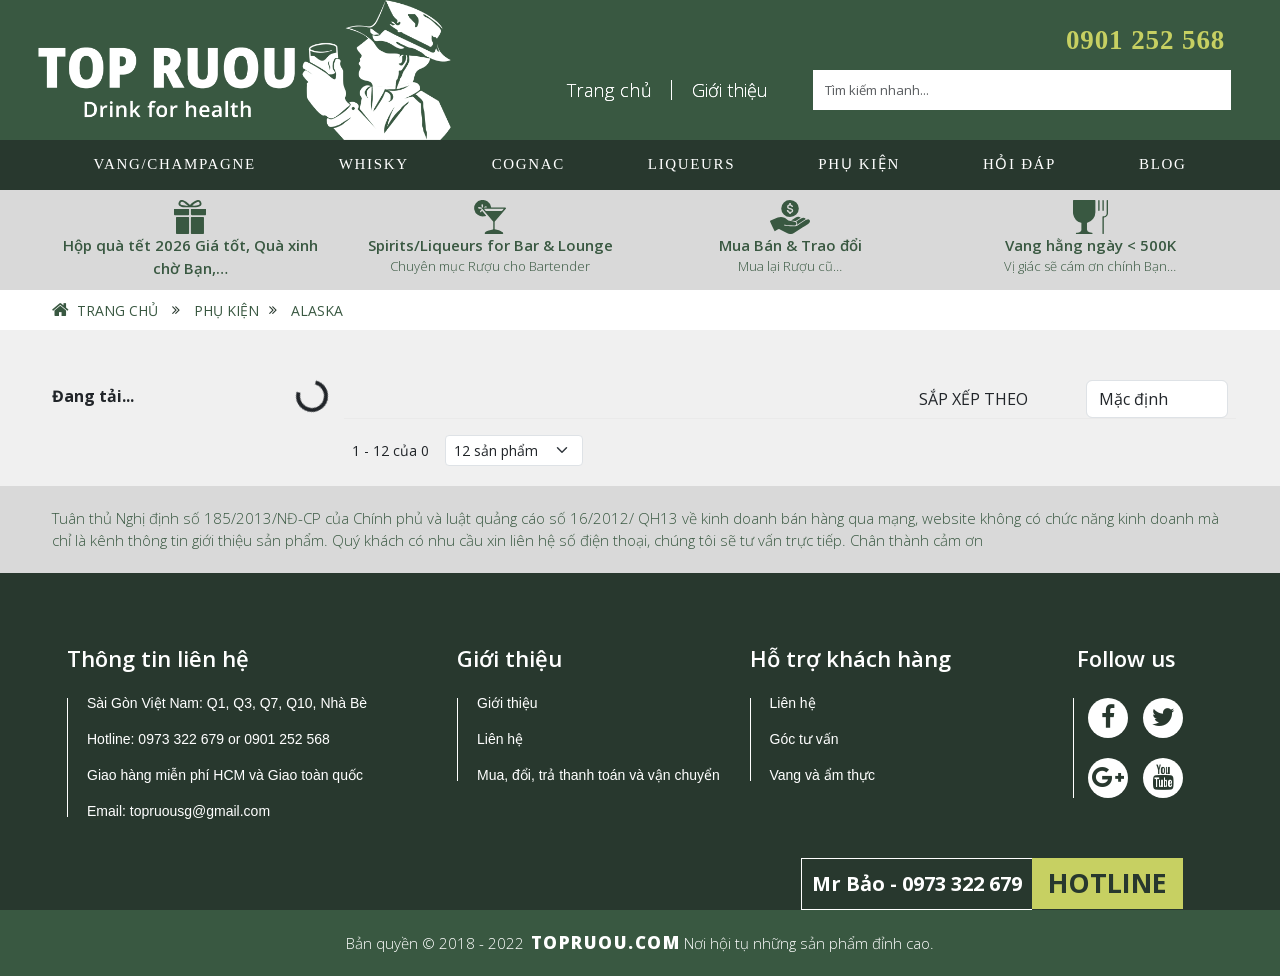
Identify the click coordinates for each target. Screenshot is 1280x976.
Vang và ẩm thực (822, 775)
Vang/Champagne (174, 164)
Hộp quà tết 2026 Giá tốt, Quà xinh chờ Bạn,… (190, 256)
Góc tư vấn (804, 739)
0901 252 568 (1145, 40)
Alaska (317, 310)
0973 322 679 (181, 739)
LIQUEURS (691, 164)
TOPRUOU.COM (606, 942)
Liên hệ (500, 739)
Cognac (528, 164)
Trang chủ (610, 90)
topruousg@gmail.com (202, 811)
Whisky (374, 164)
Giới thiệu (730, 90)
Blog (1162, 164)
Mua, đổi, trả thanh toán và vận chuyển (598, 775)
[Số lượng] (514, 450)
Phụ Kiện (859, 164)
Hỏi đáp (1019, 164)
